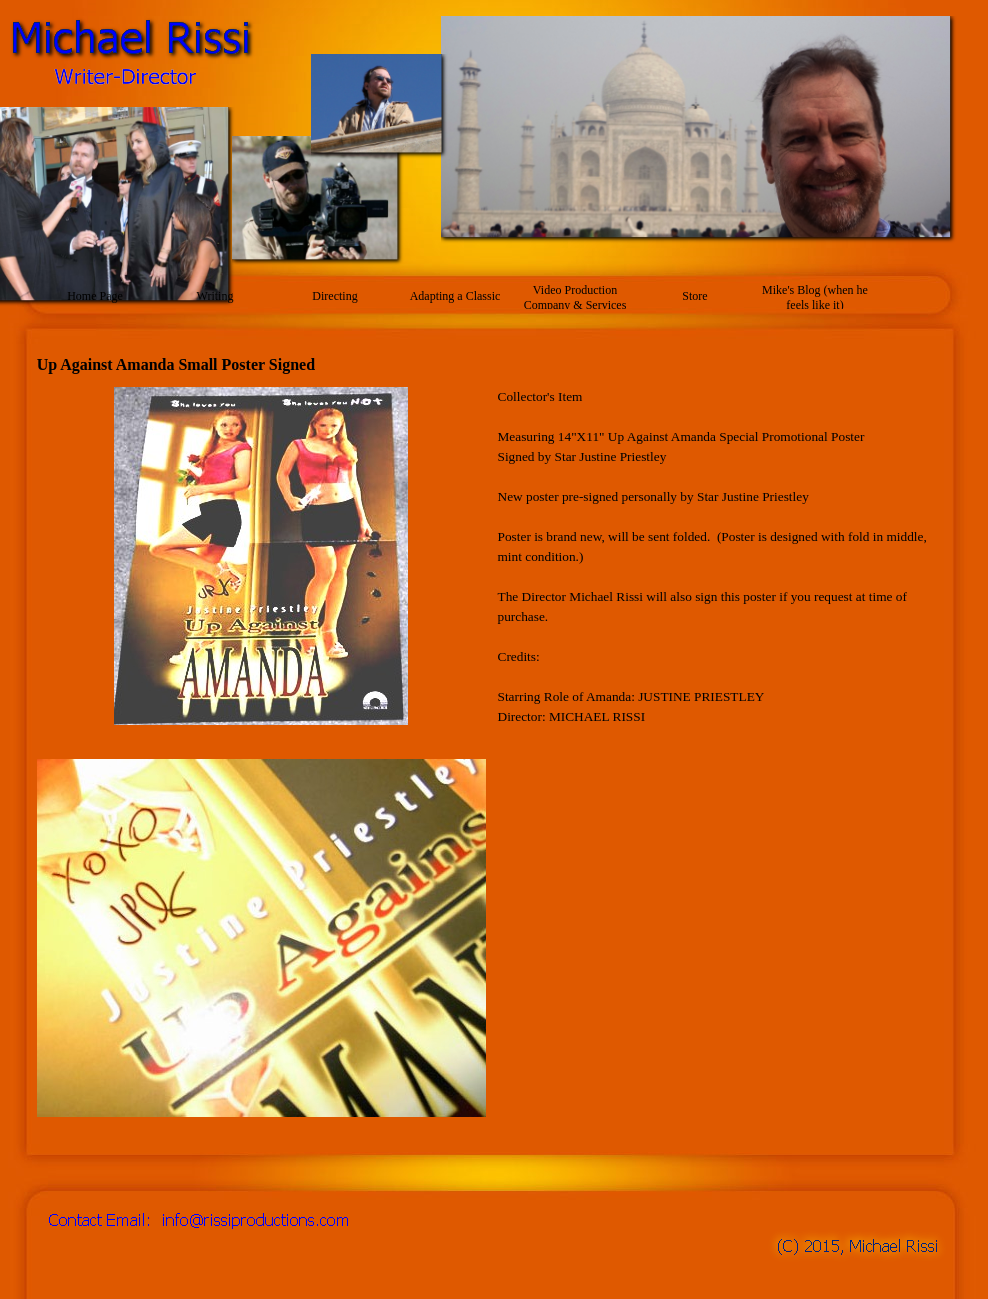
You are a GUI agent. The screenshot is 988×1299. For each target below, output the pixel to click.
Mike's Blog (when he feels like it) (815, 297)
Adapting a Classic (455, 296)
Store (694, 296)
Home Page (95, 296)
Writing (215, 296)
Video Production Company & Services (575, 297)
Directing (334, 296)
